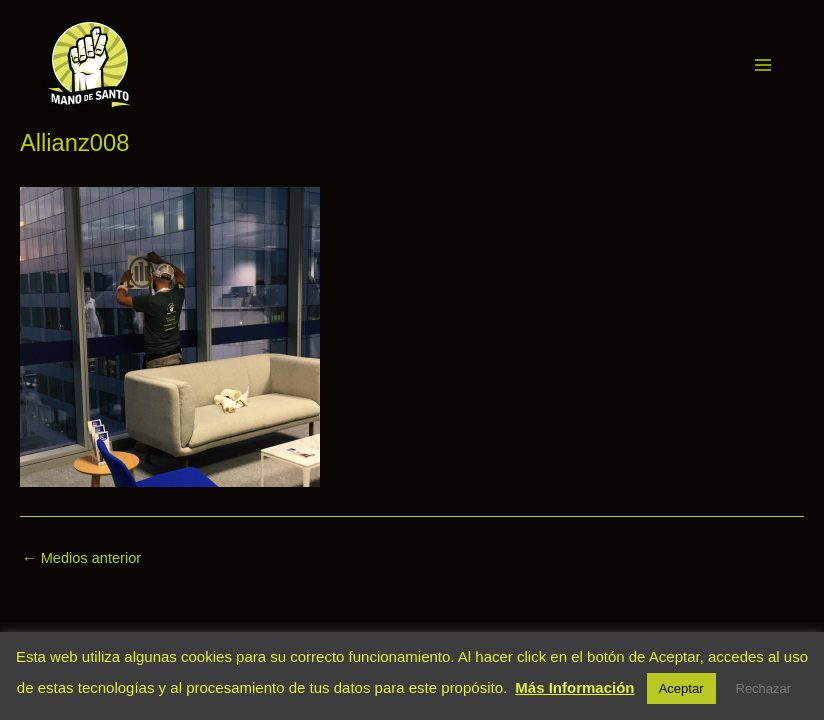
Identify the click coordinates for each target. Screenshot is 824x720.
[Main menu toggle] (763, 65)
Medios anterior (81, 558)
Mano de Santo (168, 64)
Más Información (574, 687)
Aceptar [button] (681, 688)
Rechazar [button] (764, 688)
